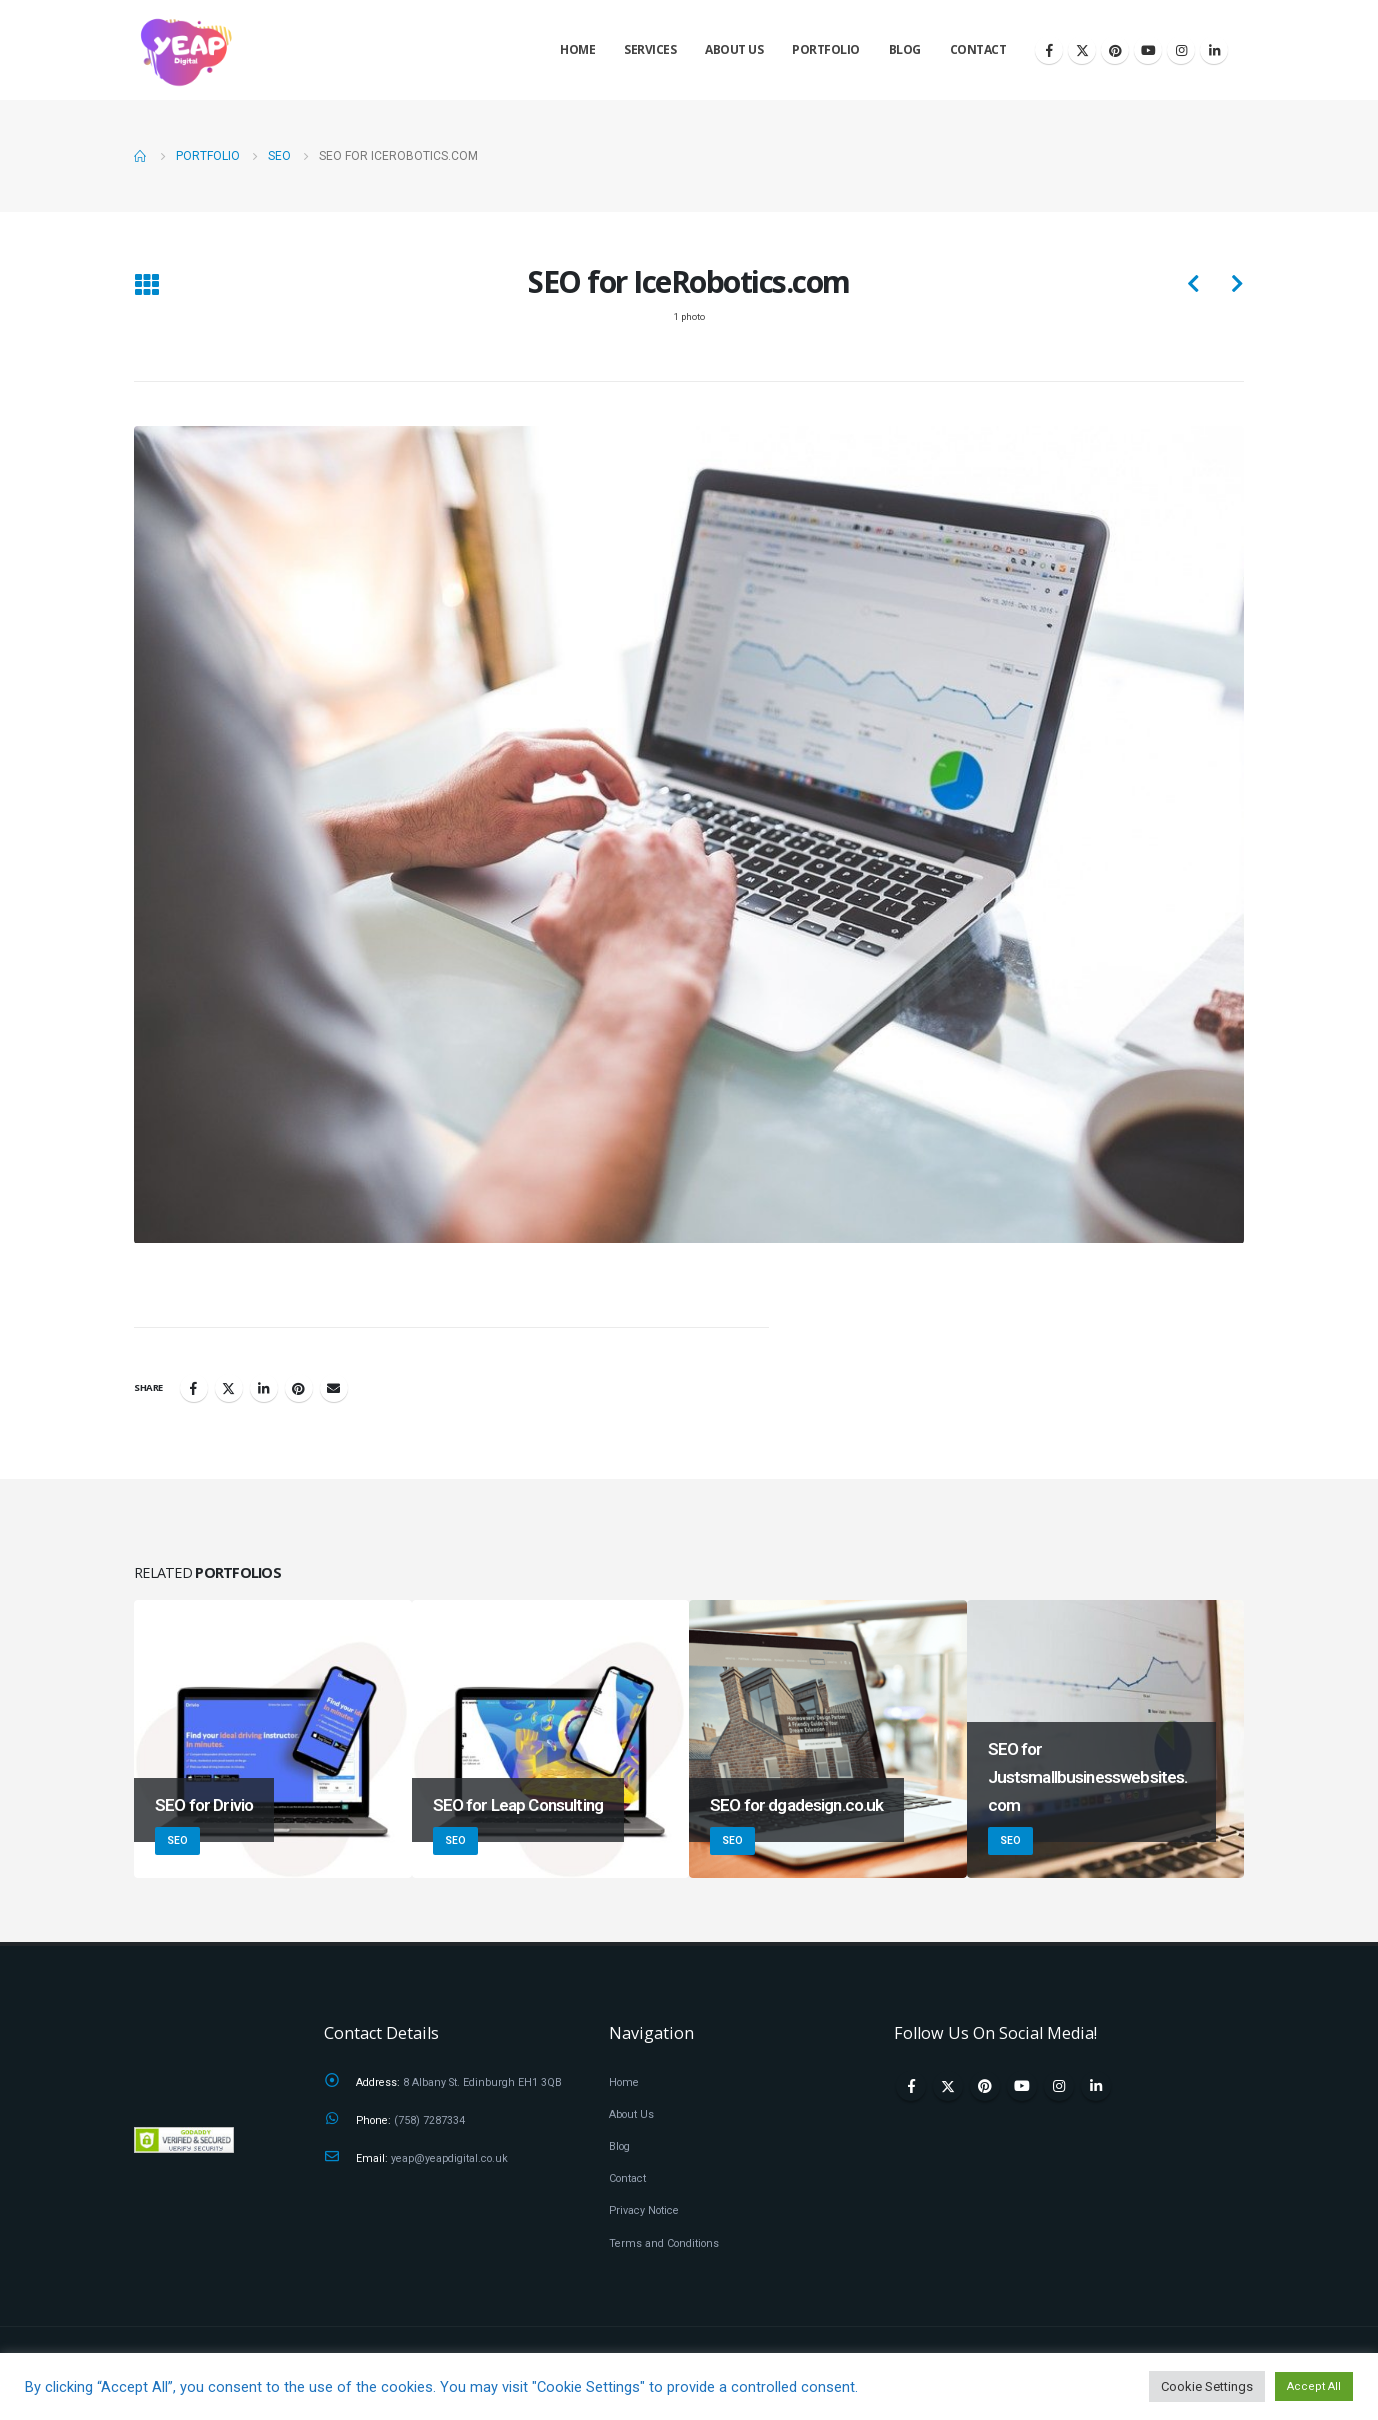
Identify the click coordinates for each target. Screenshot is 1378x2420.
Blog (905, 49)
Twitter (229, 1389)
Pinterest (299, 1389)
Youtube (1022, 2086)
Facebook (194, 1389)
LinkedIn (264, 1389)
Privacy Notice (644, 2210)
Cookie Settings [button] (1207, 2386)
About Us (734, 49)
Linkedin (1096, 2086)
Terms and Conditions (664, 2243)
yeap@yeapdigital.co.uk (449, 2158)
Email (334, 1389)
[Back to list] (146, 288)
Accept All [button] (1314, 2386)
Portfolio (826, 49)
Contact (978, 49)
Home (577, 49)
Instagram (1059, 2086)
